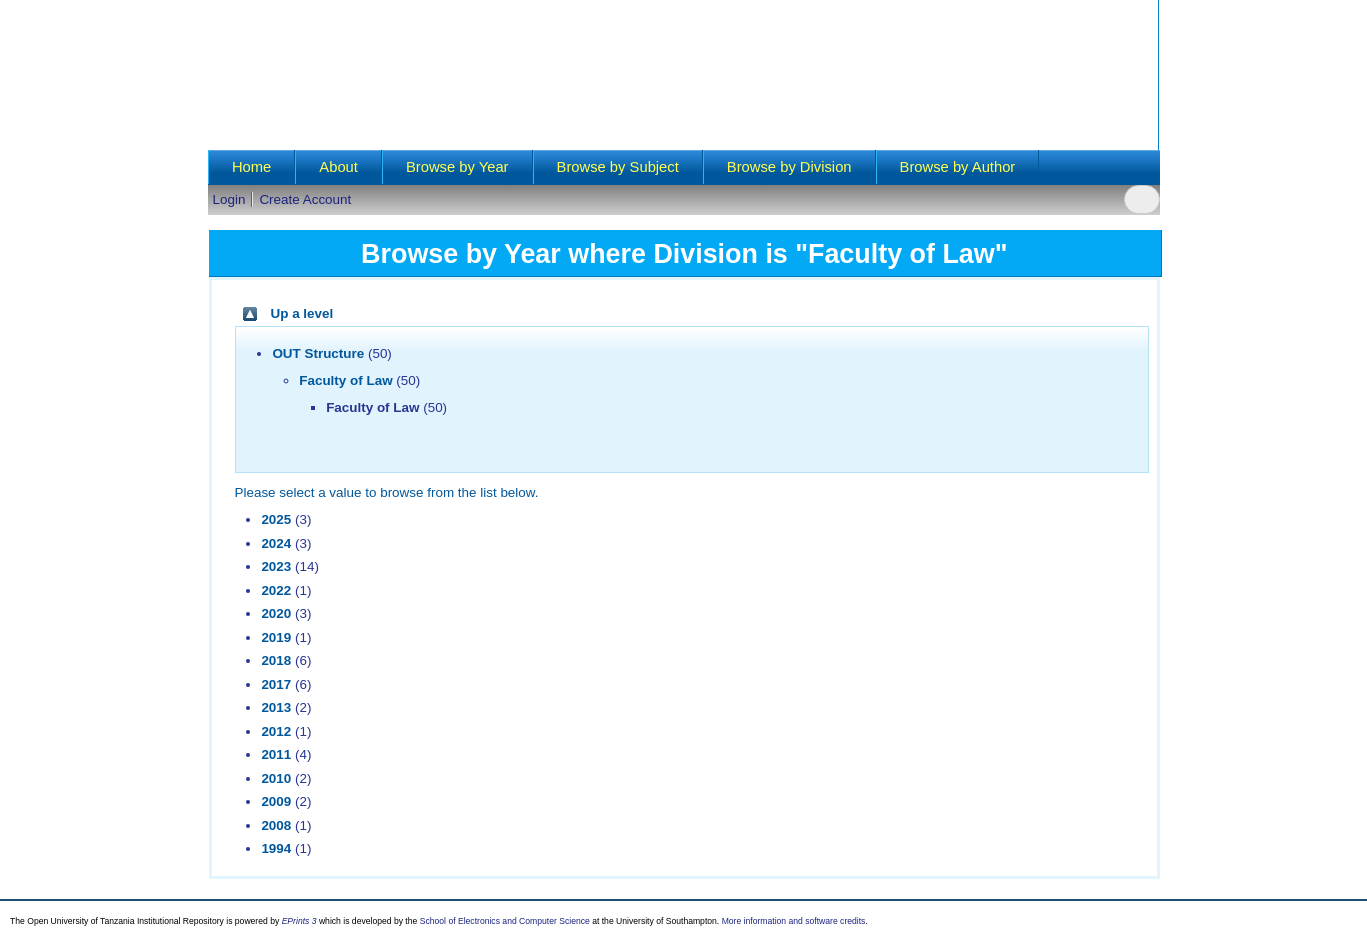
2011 (276, 754)
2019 (276, 637)
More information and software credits (794, 921)
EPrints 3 (299, 921)
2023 (276, 566)
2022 (276, 590)
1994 (276, 848)
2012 (276, 731)
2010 (276, 778)
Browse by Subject (618, 167)
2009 (276, 801)
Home (251, 167)
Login (229, 199)
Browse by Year (457, 167)
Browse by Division (789, 167)
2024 (276, 543)
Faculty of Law (345, 380)
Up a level (302, 313)
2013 (276, 707)
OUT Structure (318, 353)
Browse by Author (958, 167)
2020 (276, 613)
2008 (276, 825)
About (338, 167)
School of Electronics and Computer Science (505, 921)
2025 (276, 519)
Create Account (305, 199)
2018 (276, 660)
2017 (276, 684)
